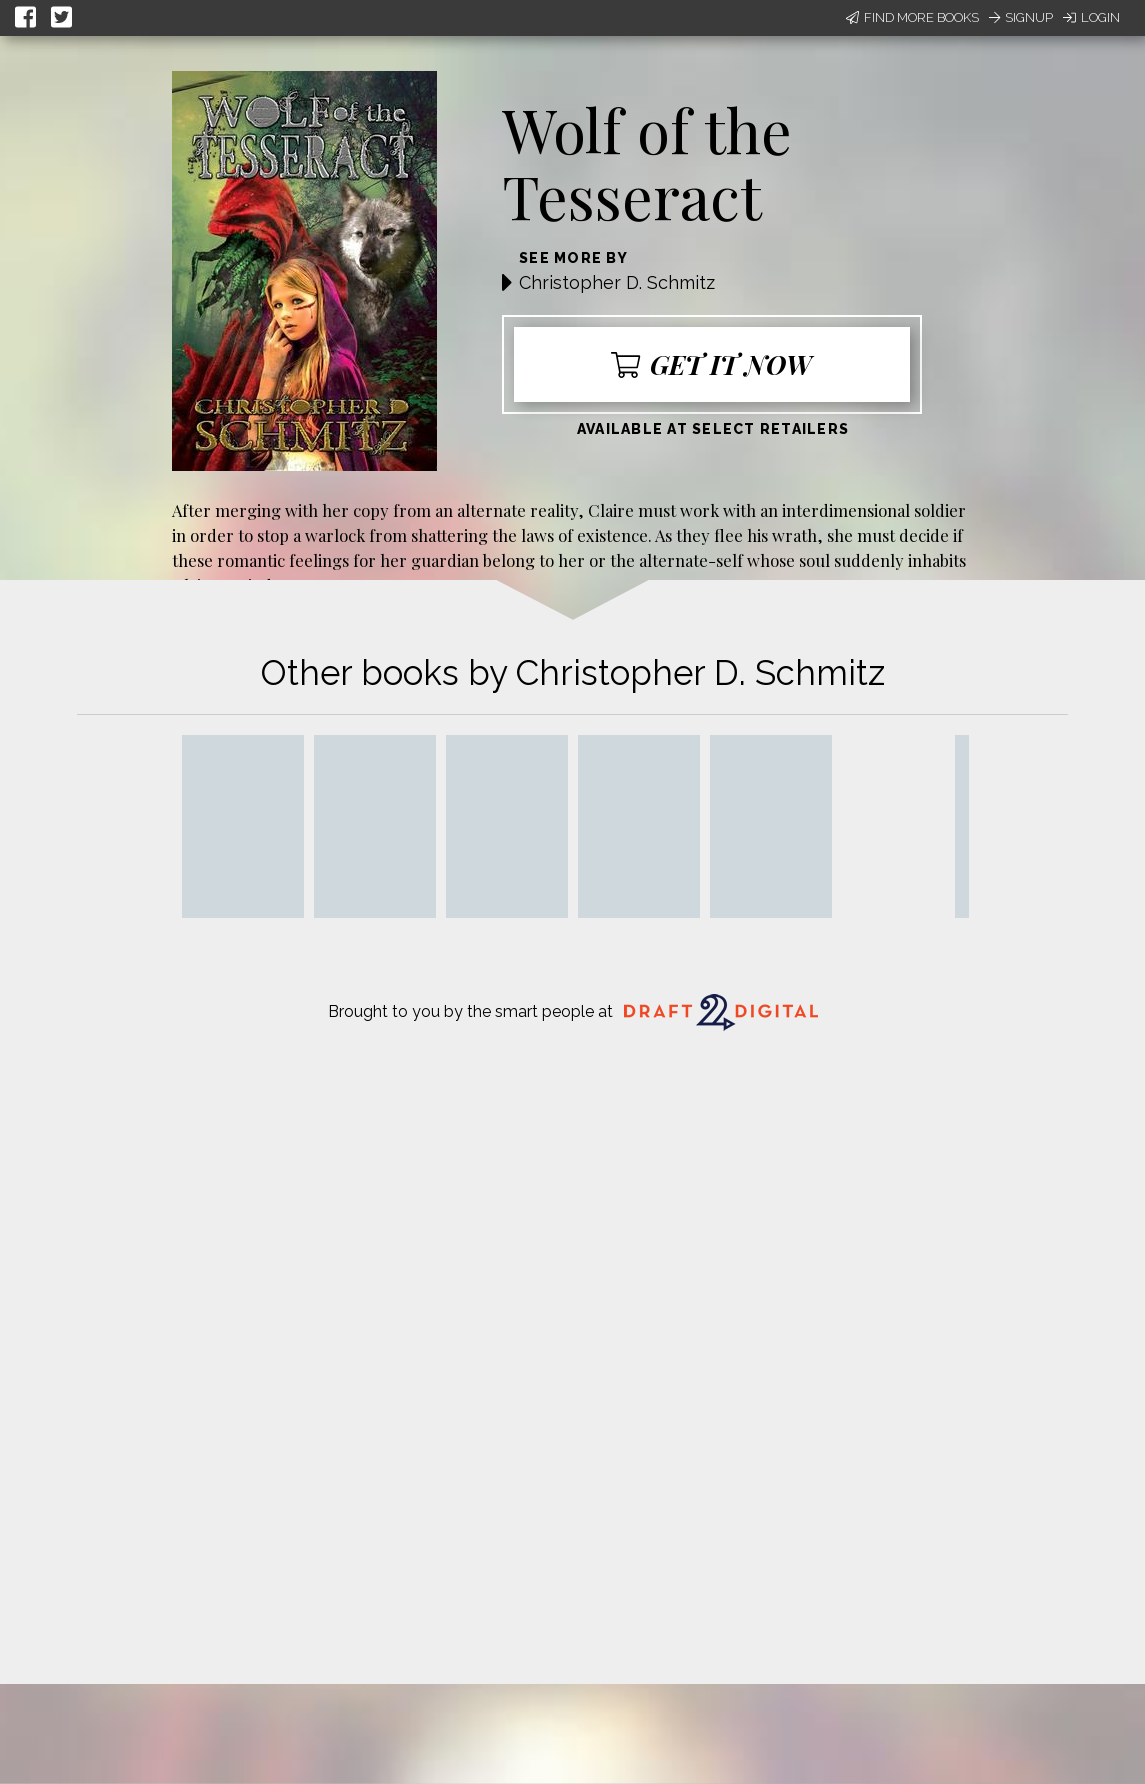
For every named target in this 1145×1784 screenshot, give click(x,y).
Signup (1021, 17)
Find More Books (912, 17)
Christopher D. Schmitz (617, 282)
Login (1091, 17)
